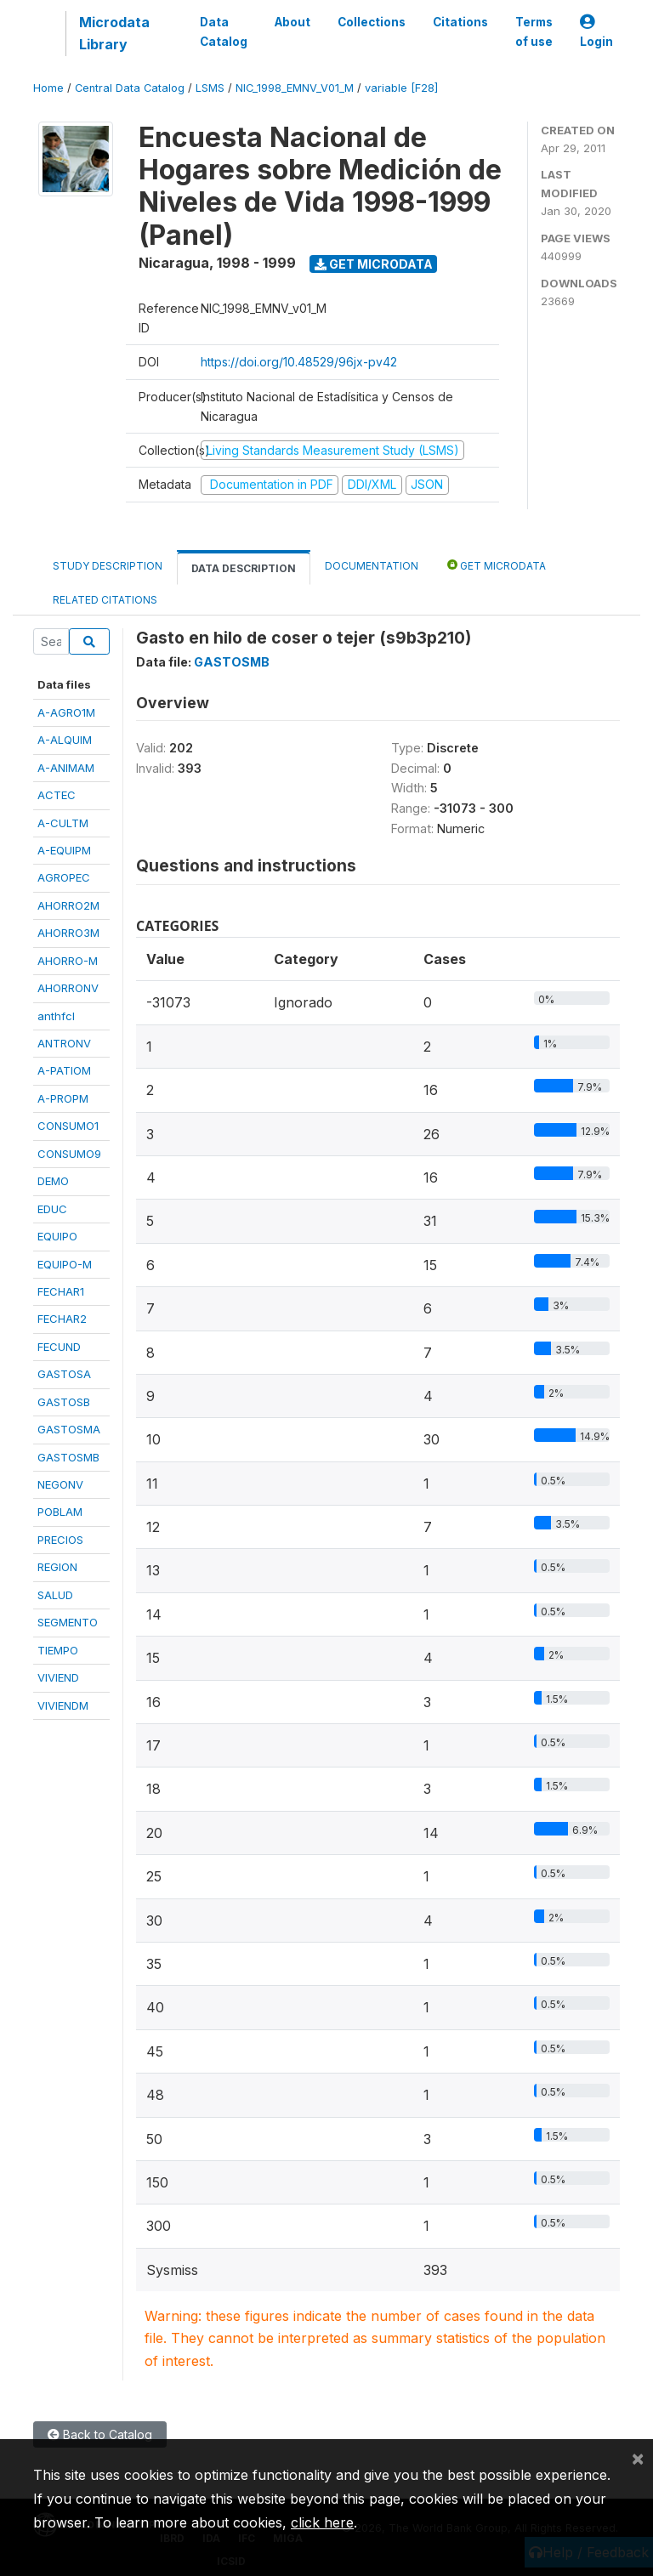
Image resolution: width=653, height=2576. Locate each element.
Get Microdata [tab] (496, 565)
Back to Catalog (100, 2434)
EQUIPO (57, 1236)
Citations (460, 22)
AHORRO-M (67, 960)
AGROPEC (63, 877)
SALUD (55, 1595)
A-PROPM (62, 1098)
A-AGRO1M (66, 712)
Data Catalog (223, 31)
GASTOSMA (68, 1429)
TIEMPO (57, 1650)
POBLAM (59, 1511)
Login (596, 32)
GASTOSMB (68, 1457)
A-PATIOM (64, 1070)
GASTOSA (64, 1374)
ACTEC (56, 795)
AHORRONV (68, 988)
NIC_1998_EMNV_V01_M (295, 88)
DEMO (53, 1181)
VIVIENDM (62, 1705)
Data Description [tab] (243, 568)
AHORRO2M (68, 905)
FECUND (59, 1346)
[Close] (637, 2458)
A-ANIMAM (65, 768)
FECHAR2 (62, 1318)
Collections (372, 22)
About (292, 22)
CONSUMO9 (69, 1153)
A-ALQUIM (64, 739)
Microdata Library (114, 33)
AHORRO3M (68, 932)
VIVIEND (58, 1677)
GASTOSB (63, 1402)
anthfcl (56, 1016)
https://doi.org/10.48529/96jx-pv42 (299, 362)
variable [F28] (401, 88)
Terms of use (534, 31)
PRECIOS (60, 1539)
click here (322, 2522)
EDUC (52, 1209)
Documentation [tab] (371, 565)
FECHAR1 (60, 1291)
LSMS (210, 88)
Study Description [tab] (107, 565)
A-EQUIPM (64, 850)
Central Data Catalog (130, 88)
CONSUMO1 (68, 1125)
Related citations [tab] (105, 599)
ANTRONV (64, 1043)
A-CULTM (62, 823)
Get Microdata (374, 264)
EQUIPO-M (64, 1264)
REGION (57, 1567)
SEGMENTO (67, 1622)
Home (48, 88)
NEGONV (60, 1484)
